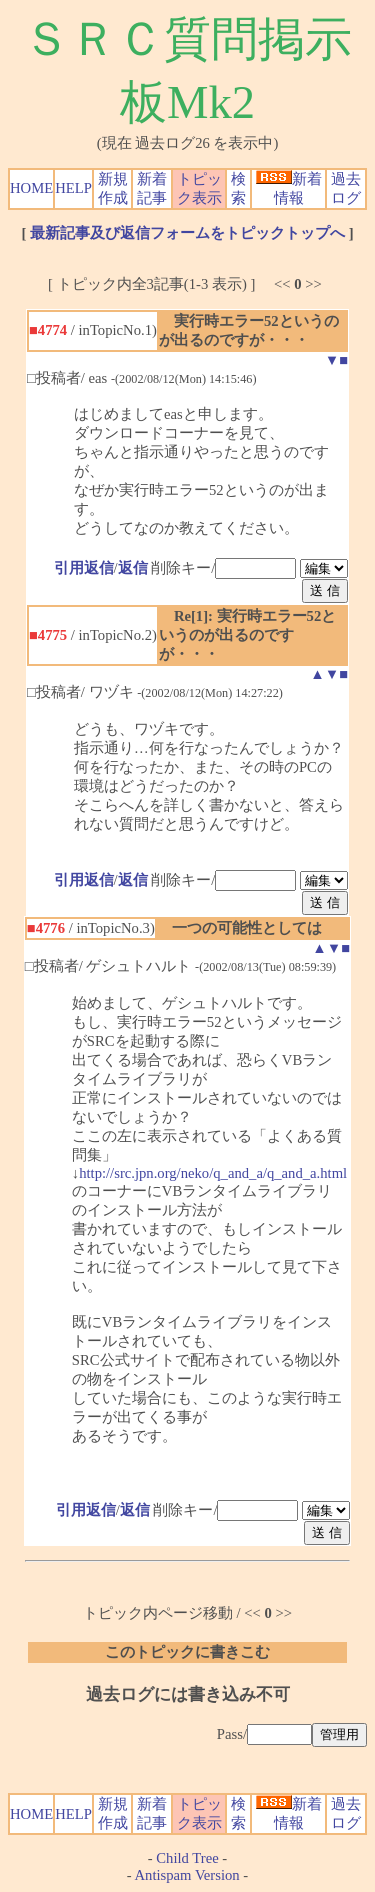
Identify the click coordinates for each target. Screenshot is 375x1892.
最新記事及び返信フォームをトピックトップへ (187, 233)
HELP (73, 188)
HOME (31, 188)
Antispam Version (187, 1875)
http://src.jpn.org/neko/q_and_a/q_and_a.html (213, 1173)
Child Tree (187, 1858)
